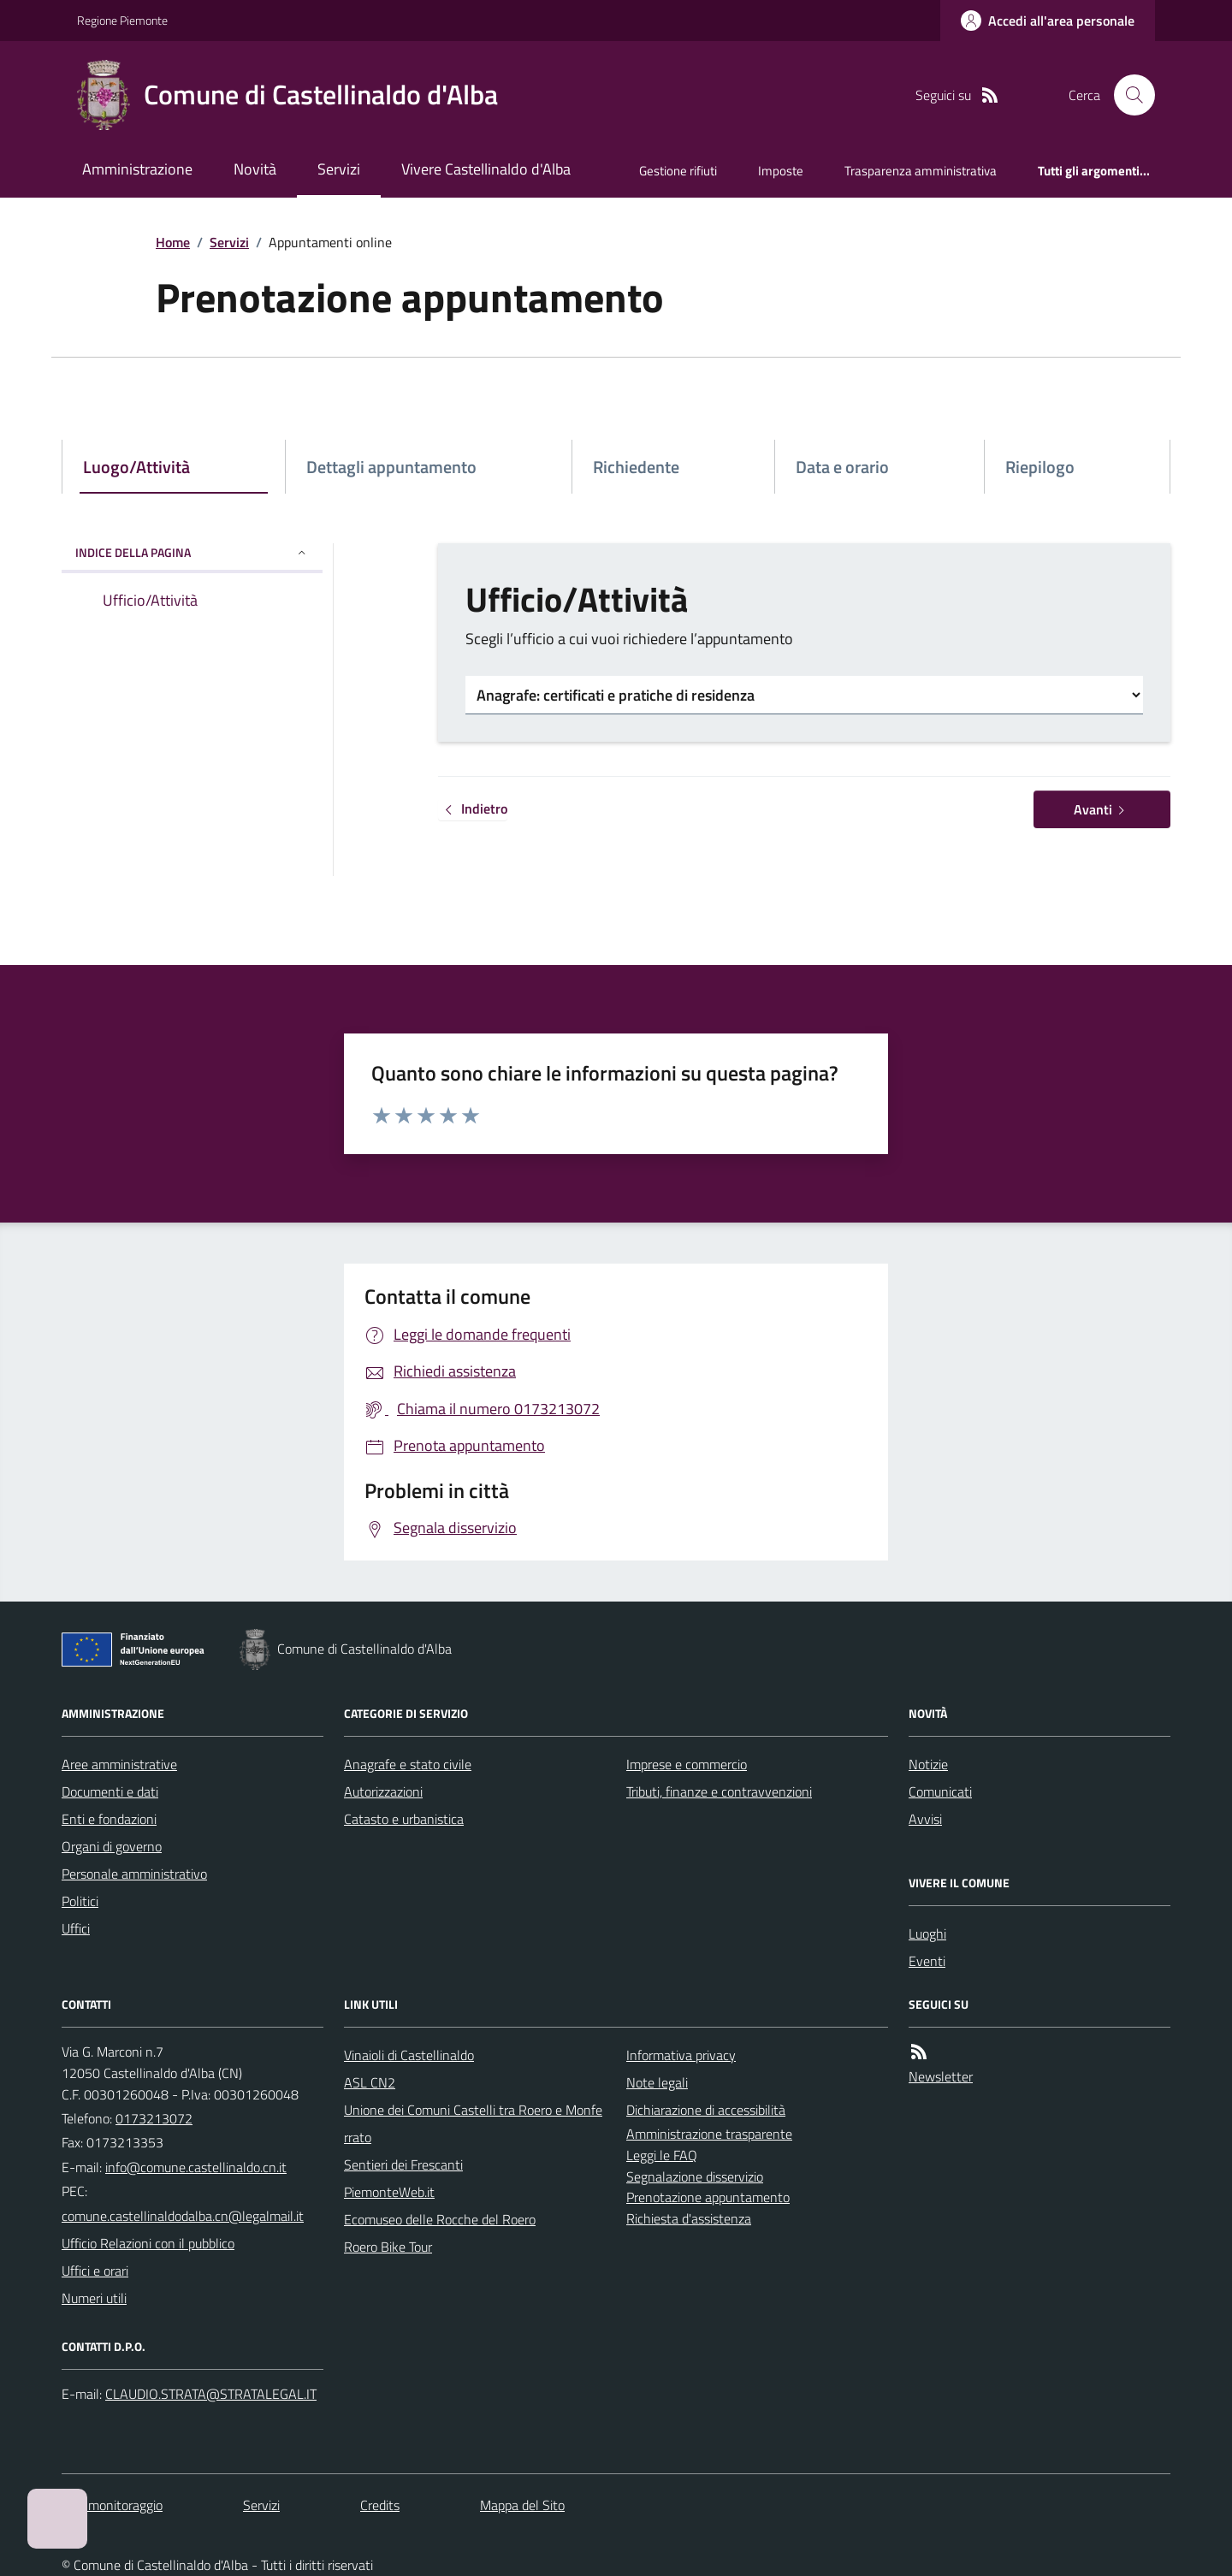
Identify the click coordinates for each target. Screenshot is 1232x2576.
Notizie (928, 1764)
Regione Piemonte (122, 20)
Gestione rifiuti (678, 171)
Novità (255, 169)
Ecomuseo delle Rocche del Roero (440, 2219)
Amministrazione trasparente (709, 2133)
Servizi (338, 169)
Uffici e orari (95, 2270)
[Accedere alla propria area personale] (1047, 20)
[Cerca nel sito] (1127, 94)
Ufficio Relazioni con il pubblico (148, 2243)
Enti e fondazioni (109, 1819)
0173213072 (154, 2118)
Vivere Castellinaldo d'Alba (486, 169)
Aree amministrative (119, 1764)
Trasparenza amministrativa (920, 171)
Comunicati (940, 1791)
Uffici (76, 1928)
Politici (80, 1901)
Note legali (657, 2082)
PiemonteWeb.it (389, 2192)
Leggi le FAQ (661, 2155)
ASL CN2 (369, 2082)
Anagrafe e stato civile (407, 1764)
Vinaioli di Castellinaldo (409, 2055)
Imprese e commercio (686, 1764)
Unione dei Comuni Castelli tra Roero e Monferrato (473, 2123)
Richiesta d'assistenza (688, 2218)
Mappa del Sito (522, 2505)
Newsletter (941, 2076)
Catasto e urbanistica (404, 1819)
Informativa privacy (681, 2055)
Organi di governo (112, 1846)
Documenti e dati (110, 1791)
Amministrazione (137, 169)
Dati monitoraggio (112, 2505)
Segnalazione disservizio (694, 2176)
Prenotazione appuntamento (708, 2197)
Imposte (780, 171)
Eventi (927, 1961)
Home (173, 242)
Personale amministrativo (134, 1873)
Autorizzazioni (383, 1791)
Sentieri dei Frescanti (403, 2164)
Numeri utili (94, 2298)
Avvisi (925, 1819)
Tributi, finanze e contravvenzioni (719, 1791)
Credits (380, 2505)
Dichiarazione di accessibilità (705, 2109)
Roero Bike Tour (388, 2246)
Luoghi (927, 1933)
